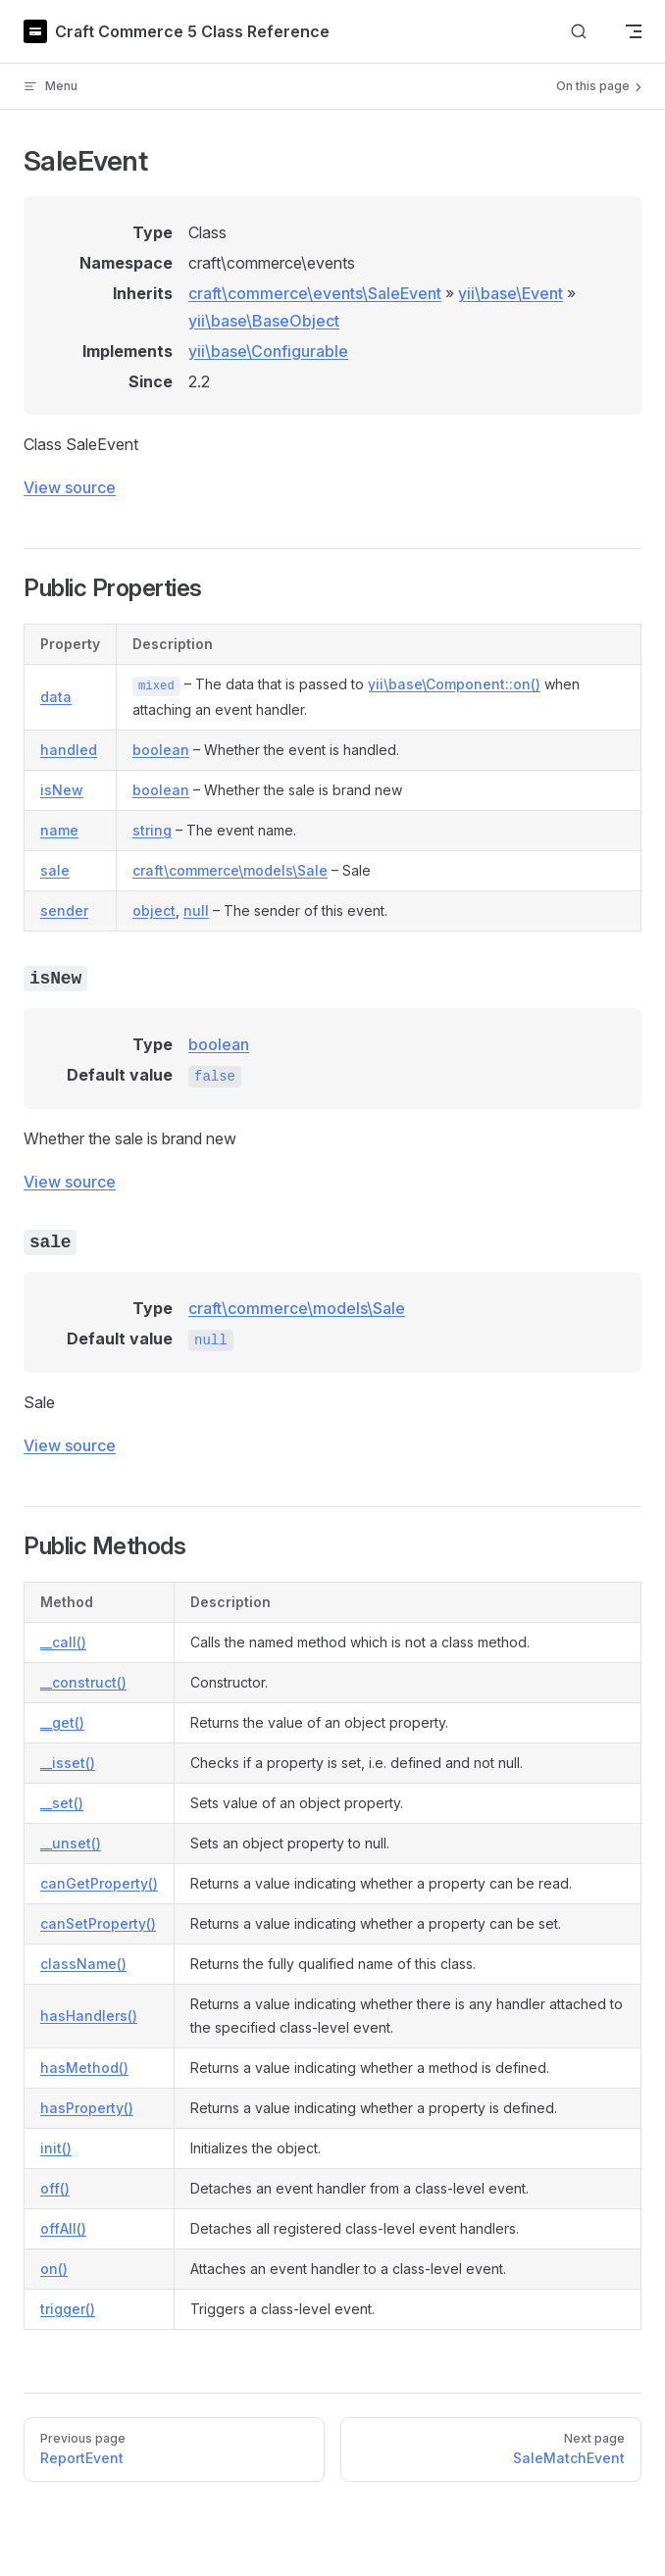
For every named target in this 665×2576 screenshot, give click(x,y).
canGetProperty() (99, 1883)
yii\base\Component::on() (454, 684)
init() (56, 2148)
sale (55, 870)
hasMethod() (84, 2067)
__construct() (83, 1682)
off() (55, 2188)
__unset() (70, 1843)
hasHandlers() (88, 2015)
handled (68, 749)
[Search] (578, 32)
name (59, 830)
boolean (160, 749)
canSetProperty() (98, 1923)
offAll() (63, 2228)
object (154, 910)
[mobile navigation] (633, 31)
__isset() (67, 1762)
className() (83, 1963)
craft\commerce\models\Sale (230, 870)
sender (64, 910)
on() (54, 2268)
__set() (61, 1802)
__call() (63, 1642)
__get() (62, 1722)
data (56, 696)
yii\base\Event (510, 293)
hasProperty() (86, 2107)
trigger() (67, 2308)
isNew (61, 790)
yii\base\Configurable (268, 351)
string (152, 830)
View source (70, 487)
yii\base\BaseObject (263, 320)
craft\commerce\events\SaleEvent (314, 293)
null (196, 910)
